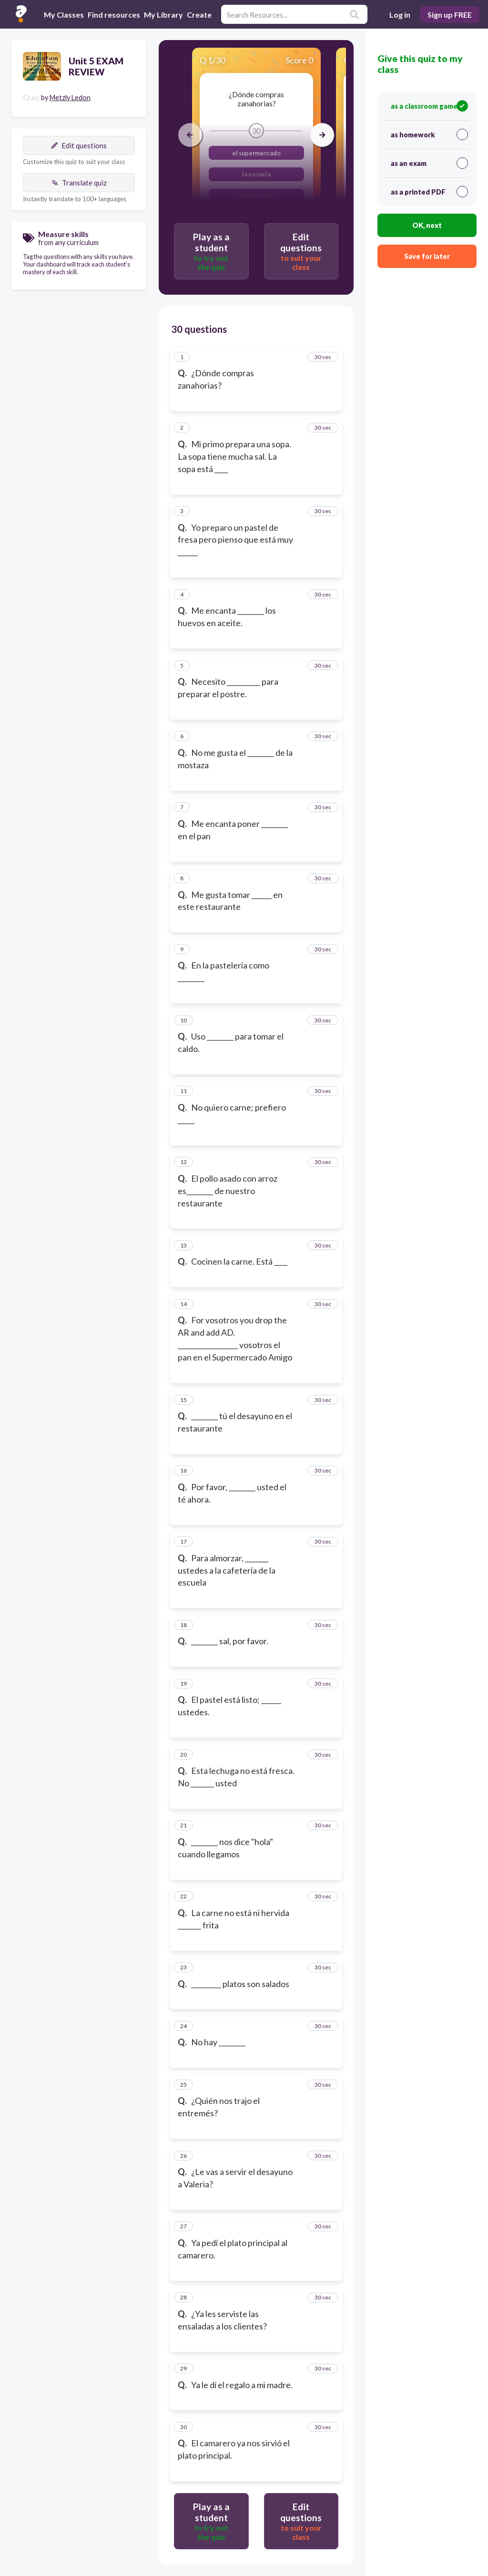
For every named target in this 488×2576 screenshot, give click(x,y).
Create (199, 14)
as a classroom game (429, 106)
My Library (163, 14)
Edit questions (79, 145)
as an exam (429, 163)
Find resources (114, 14)
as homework (429, 134)
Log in (399, 14)
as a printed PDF (429, 191)
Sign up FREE (449, 14)
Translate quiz (79, 182)
